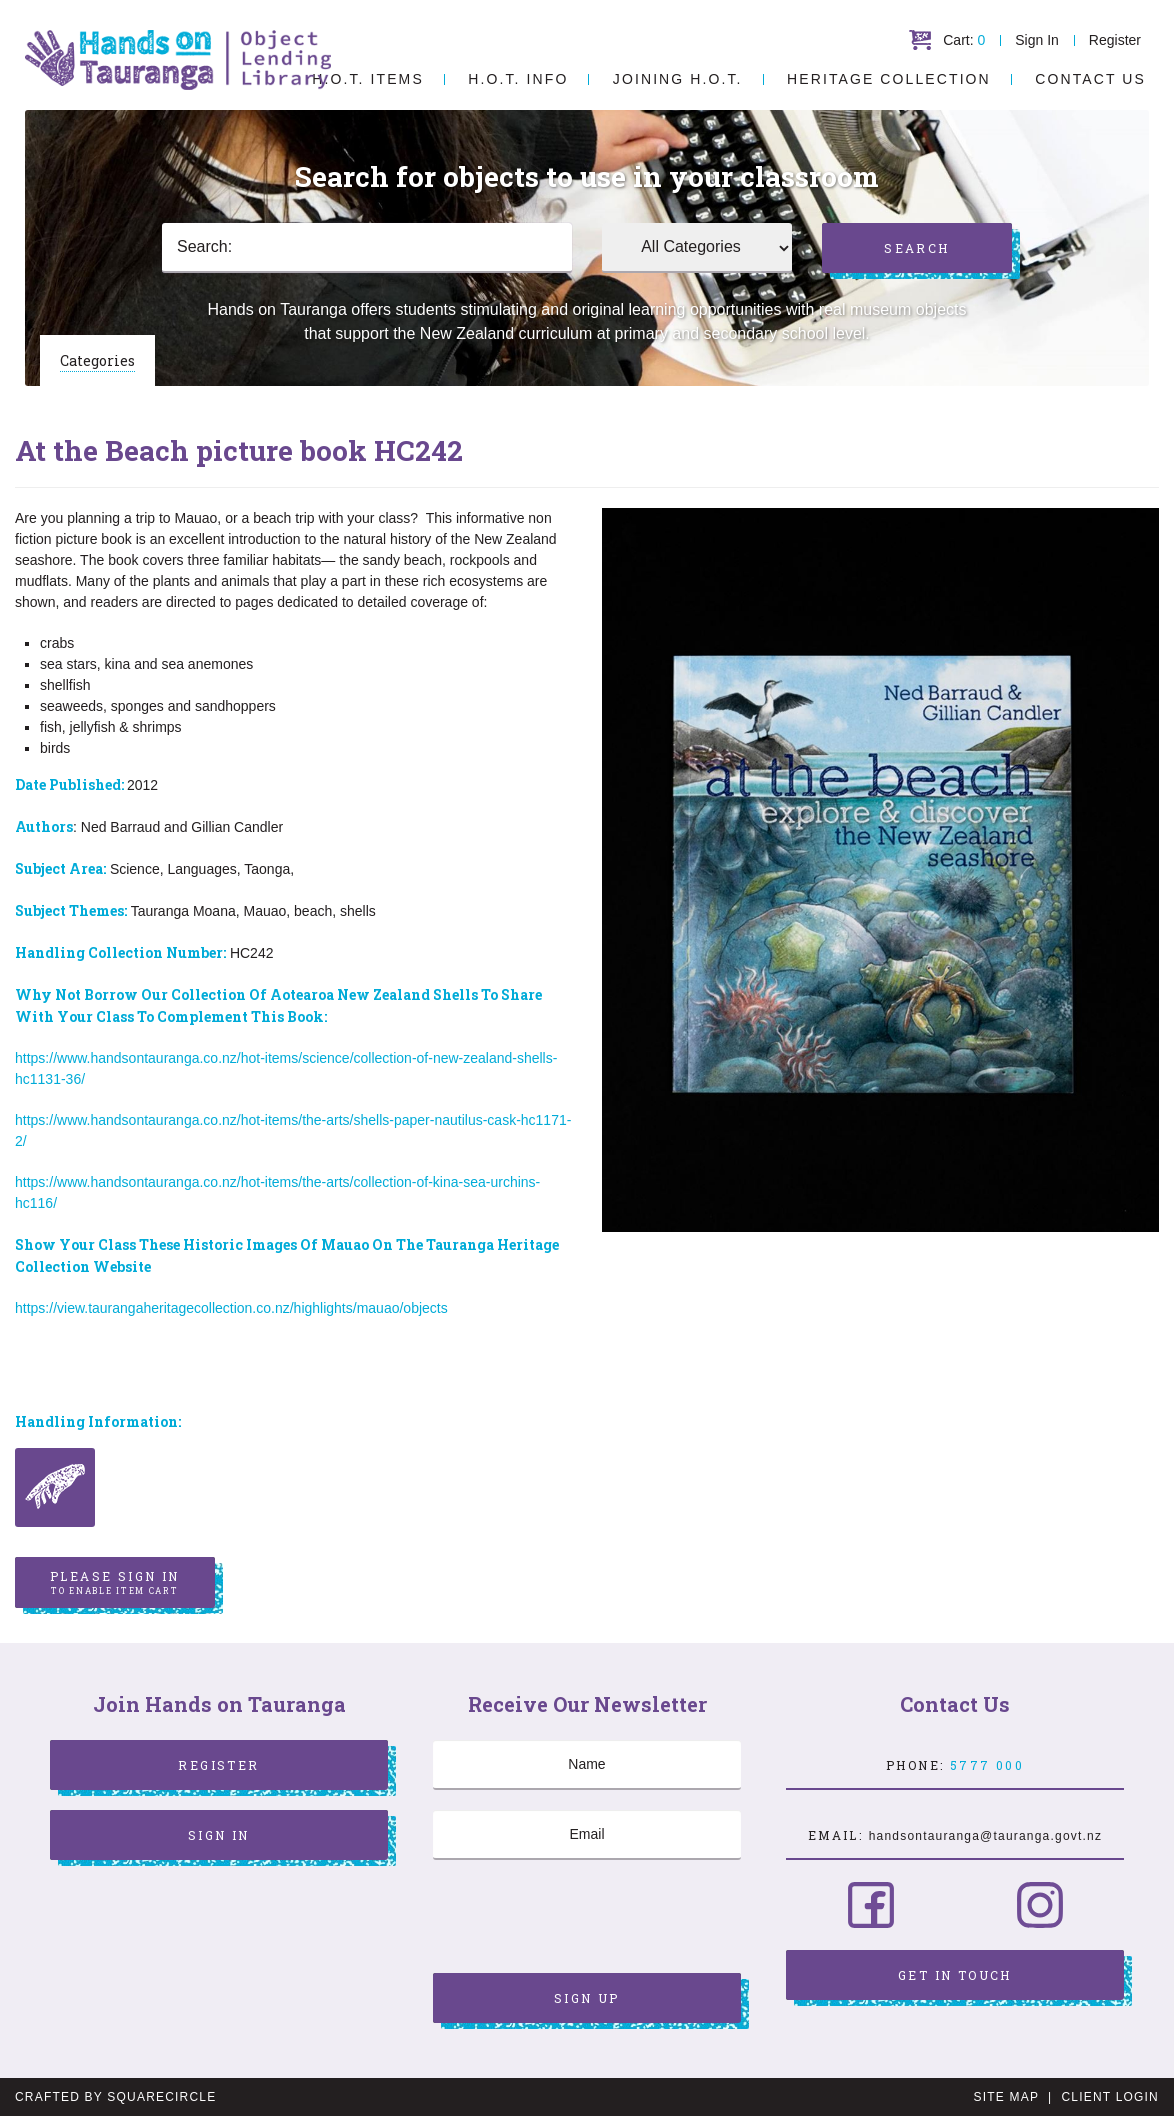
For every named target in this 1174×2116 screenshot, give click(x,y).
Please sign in (115, 1583)
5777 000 (987, 1765)
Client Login (1110, 2097)
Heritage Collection (889, 79)
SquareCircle (161, 2097)
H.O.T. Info (518, 79)
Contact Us (1090, 79)
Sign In (1037, 40)
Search (916, 248)
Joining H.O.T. (678, 79)
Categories (97, 360)
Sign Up (587, 1998)
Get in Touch (955, 1975)
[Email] (587, 1835)
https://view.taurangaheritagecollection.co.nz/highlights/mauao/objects (231, 1308)
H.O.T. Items (368, 79)
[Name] (587, 1765)
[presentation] (585, 1919)
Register (1115, 40)
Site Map (1006, 2097)
